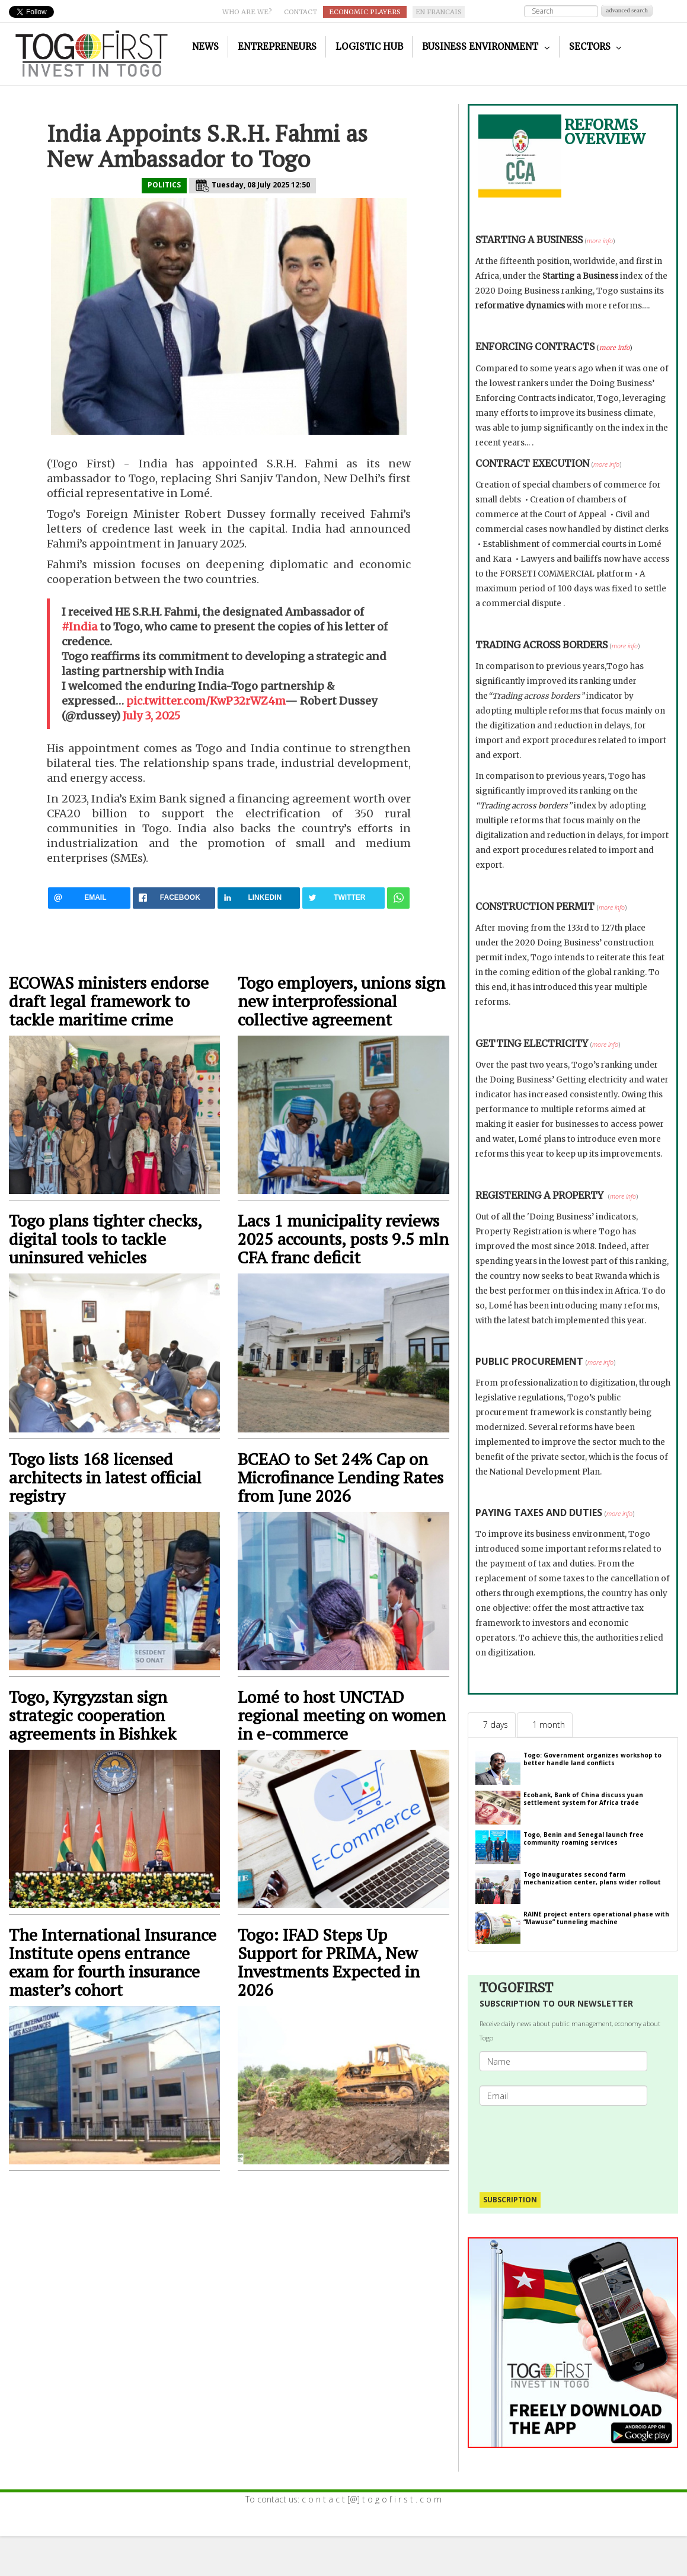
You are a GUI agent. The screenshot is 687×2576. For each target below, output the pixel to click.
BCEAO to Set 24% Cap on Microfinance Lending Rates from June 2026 (340, 1477)
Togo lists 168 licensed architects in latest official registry (105, 1477)
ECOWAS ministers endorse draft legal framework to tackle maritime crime (109, 1001)
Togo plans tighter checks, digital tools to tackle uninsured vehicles (105, 1238)
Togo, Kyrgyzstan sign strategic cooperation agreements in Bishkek (92, 1715)
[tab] (492, 1724)
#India (79, 626)
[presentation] (575, 2143)
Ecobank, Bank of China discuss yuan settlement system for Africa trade (583, 1799)
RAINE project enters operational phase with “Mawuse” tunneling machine (596, 1918)
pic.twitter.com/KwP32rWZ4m (205, 701)
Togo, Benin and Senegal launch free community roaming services (583, 1838)
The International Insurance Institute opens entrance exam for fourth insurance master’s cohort (112, 1962)
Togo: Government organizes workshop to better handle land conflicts (592, 1759)
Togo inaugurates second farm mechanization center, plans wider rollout (592, 1878)
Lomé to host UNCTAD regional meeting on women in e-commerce (342, 1715)
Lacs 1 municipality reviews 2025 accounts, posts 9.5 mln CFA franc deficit (343, 1238)
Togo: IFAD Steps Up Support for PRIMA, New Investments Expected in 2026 (329, 1962)
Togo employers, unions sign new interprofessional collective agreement (341, 1001)
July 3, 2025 (151, 715)
